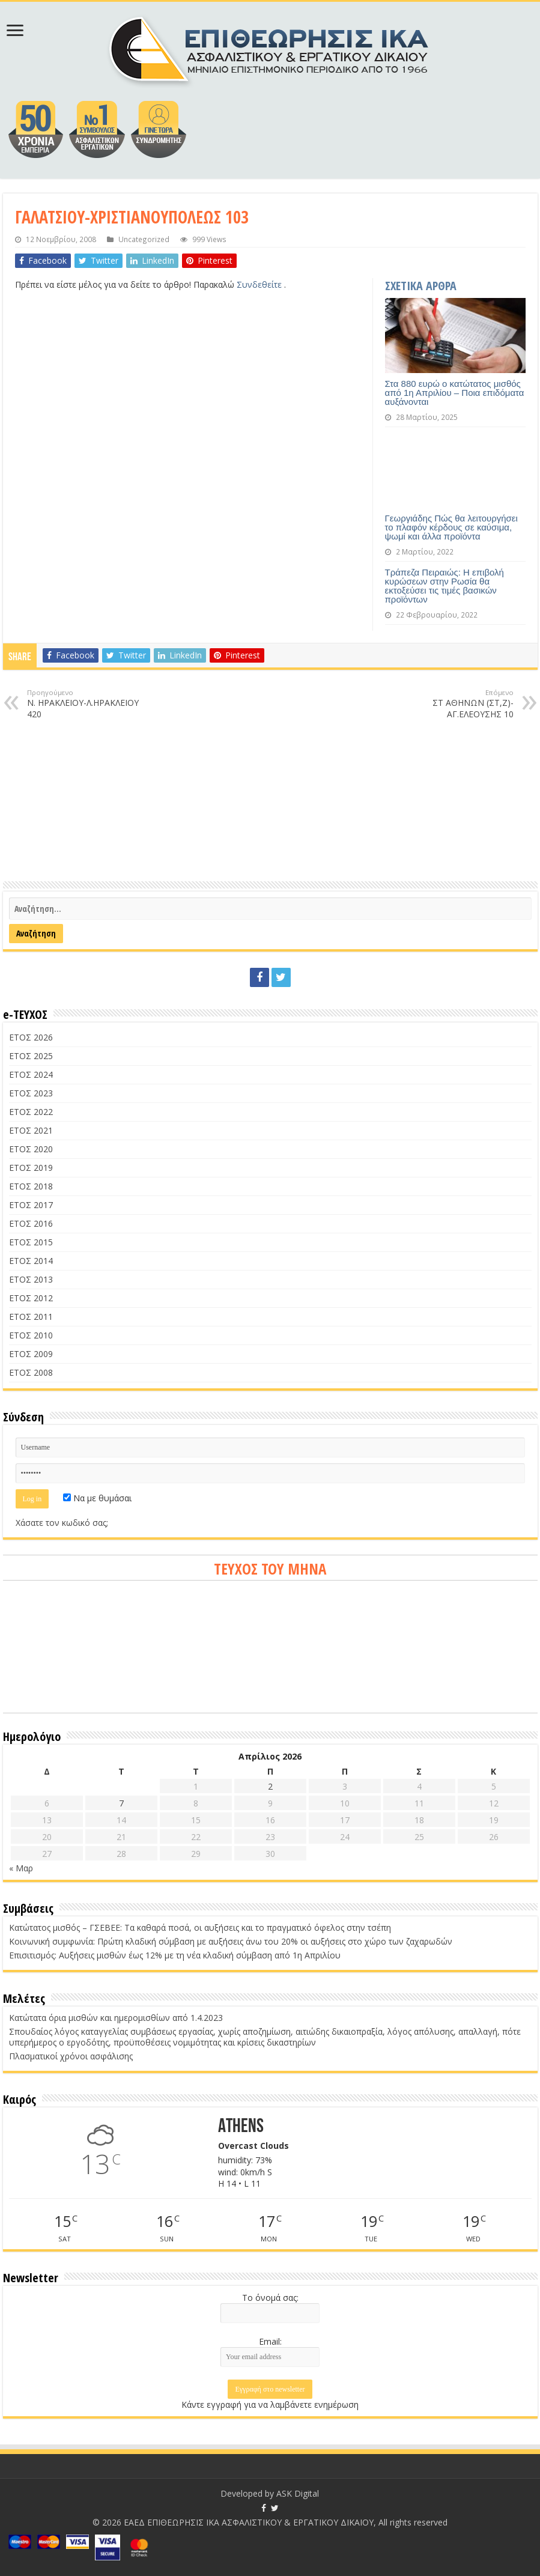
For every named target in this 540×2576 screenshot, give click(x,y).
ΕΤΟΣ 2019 (31, 1167)
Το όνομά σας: (270, 2297)
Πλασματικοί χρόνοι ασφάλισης (71, 2056)
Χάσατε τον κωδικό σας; (62, 1522)
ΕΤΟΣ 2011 (31, 1316)
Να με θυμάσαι (97, 1498)
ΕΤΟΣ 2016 (31, 1223)
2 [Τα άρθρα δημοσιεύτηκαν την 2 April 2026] (270, 1786)
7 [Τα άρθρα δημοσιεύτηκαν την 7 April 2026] (121, 1803)
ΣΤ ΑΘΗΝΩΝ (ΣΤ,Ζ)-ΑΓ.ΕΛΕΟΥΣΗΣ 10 (452, 704)
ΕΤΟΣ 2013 (31, 1279)
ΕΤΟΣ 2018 (31, 1186)
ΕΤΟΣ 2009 (31, 1353)
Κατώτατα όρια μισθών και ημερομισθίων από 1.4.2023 (116, 2017)
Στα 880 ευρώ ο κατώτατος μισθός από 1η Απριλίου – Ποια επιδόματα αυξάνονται (454, 392)
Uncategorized (143, 239)
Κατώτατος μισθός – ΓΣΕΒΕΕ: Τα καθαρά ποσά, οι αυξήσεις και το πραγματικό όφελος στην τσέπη (200, 1927)
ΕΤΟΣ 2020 (31, 1149)
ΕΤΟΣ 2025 (31, 1056)
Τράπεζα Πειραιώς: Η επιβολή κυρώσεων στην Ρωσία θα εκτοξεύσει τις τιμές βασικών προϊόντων (444, 585)
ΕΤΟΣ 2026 (31, 1037)
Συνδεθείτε (260, 284)
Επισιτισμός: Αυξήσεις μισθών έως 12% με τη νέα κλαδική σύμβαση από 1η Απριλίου (175, 1955)
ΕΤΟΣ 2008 (31, 1372)
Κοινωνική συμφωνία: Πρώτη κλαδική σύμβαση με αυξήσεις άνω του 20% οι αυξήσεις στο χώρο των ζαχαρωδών (230, 1941)
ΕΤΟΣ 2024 (31, 1074)
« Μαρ (21, 1868)
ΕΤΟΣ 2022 (31, 1111)
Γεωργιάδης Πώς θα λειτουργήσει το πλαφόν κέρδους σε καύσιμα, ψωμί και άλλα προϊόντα (451, 527)
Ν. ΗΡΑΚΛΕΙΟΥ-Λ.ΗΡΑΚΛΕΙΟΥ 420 (88, 704)
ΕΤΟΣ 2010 (31, 1335)
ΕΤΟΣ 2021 (31, 1130)
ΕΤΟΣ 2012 (31, 1298)
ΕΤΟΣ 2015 (31, 1242)
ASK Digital (297, 2493)
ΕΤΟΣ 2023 (31, 1093)
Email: (270, 2341)
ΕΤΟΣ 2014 (31, 1260)
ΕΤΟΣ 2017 (31, 1205)
